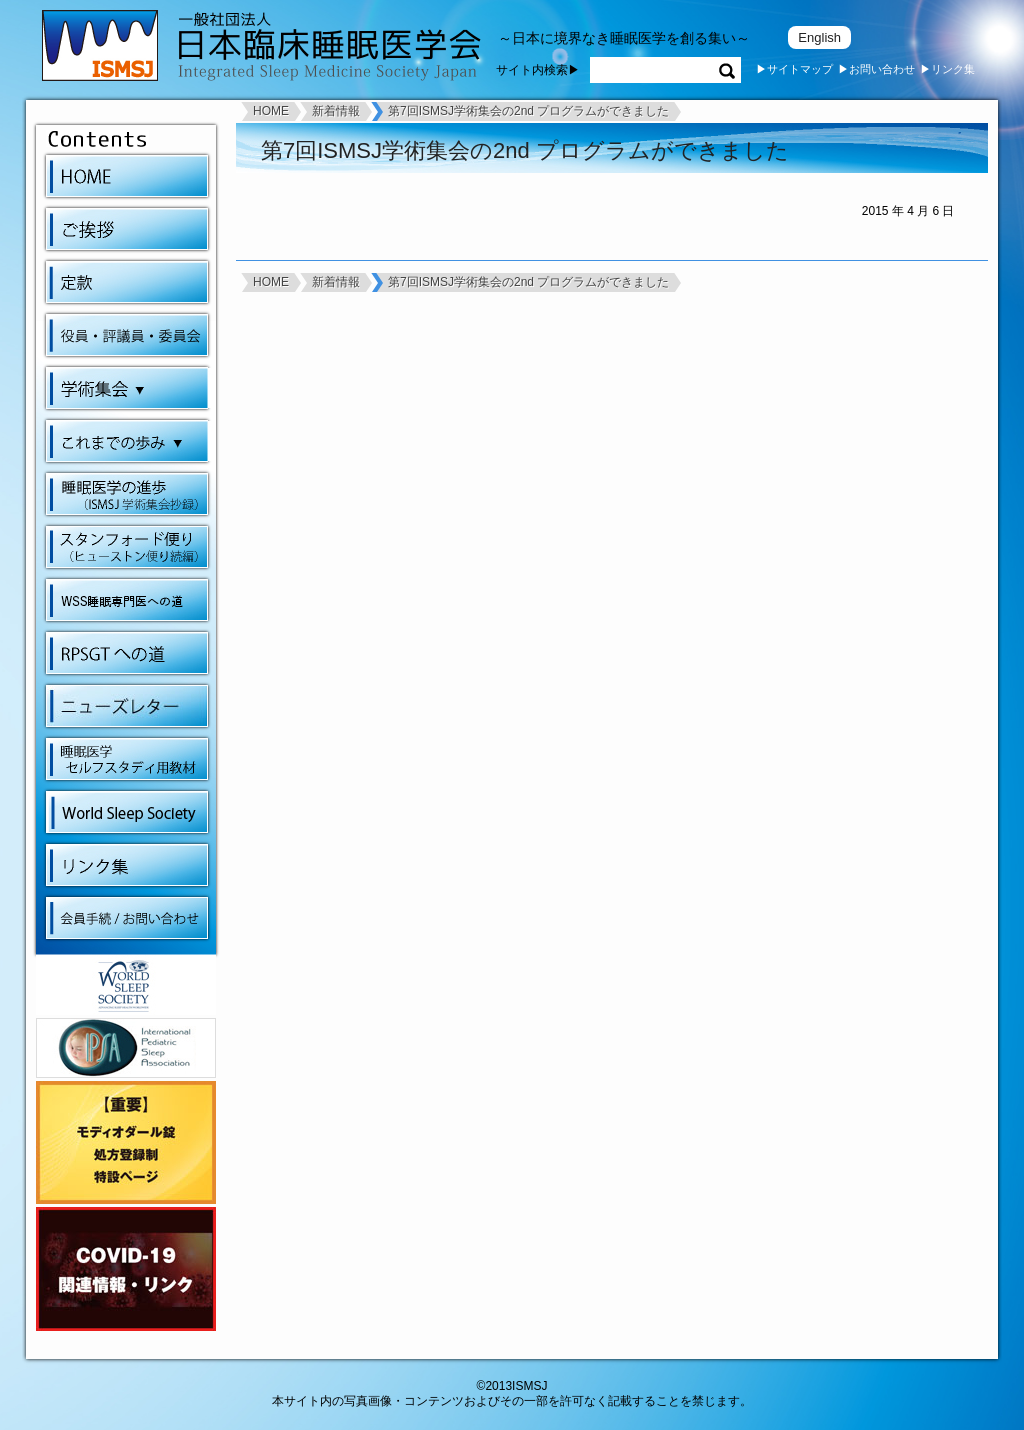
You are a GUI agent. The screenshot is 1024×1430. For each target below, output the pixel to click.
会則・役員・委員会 (127, 335)
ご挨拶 (127, 229)
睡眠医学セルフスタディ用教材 (127, 759)
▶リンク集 (947, 69)
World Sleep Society (127, 812)
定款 (127, 282)
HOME (127, 176)
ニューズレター (127, 706)
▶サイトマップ (794, 69)
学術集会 (130, 388)
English (819, 37)
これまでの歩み (130, 441)
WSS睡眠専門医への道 (127, 600)
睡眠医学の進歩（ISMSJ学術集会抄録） (127, 494)
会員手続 (127, 918)
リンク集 (127, 865)
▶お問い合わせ (876, 69)
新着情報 (336, 111)
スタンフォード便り (127, 547)
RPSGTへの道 (127, 653)
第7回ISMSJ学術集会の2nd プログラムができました (528, 111)
